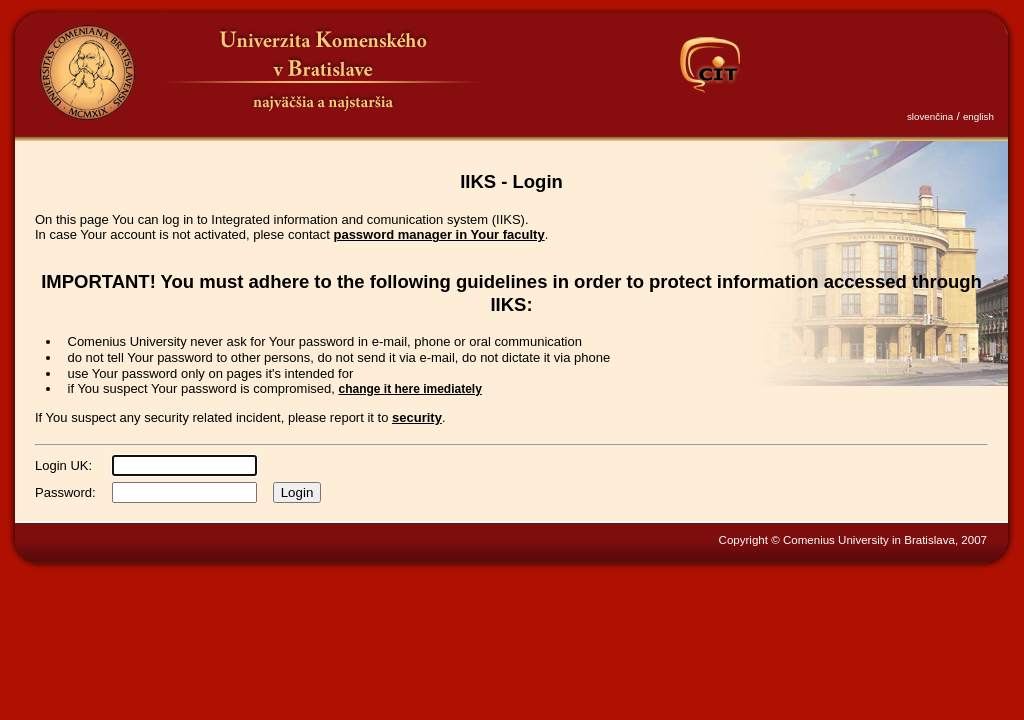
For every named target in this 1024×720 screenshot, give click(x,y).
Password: (65, 492)
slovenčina (930, 116)
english (978, 116)
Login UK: (63, 465)
